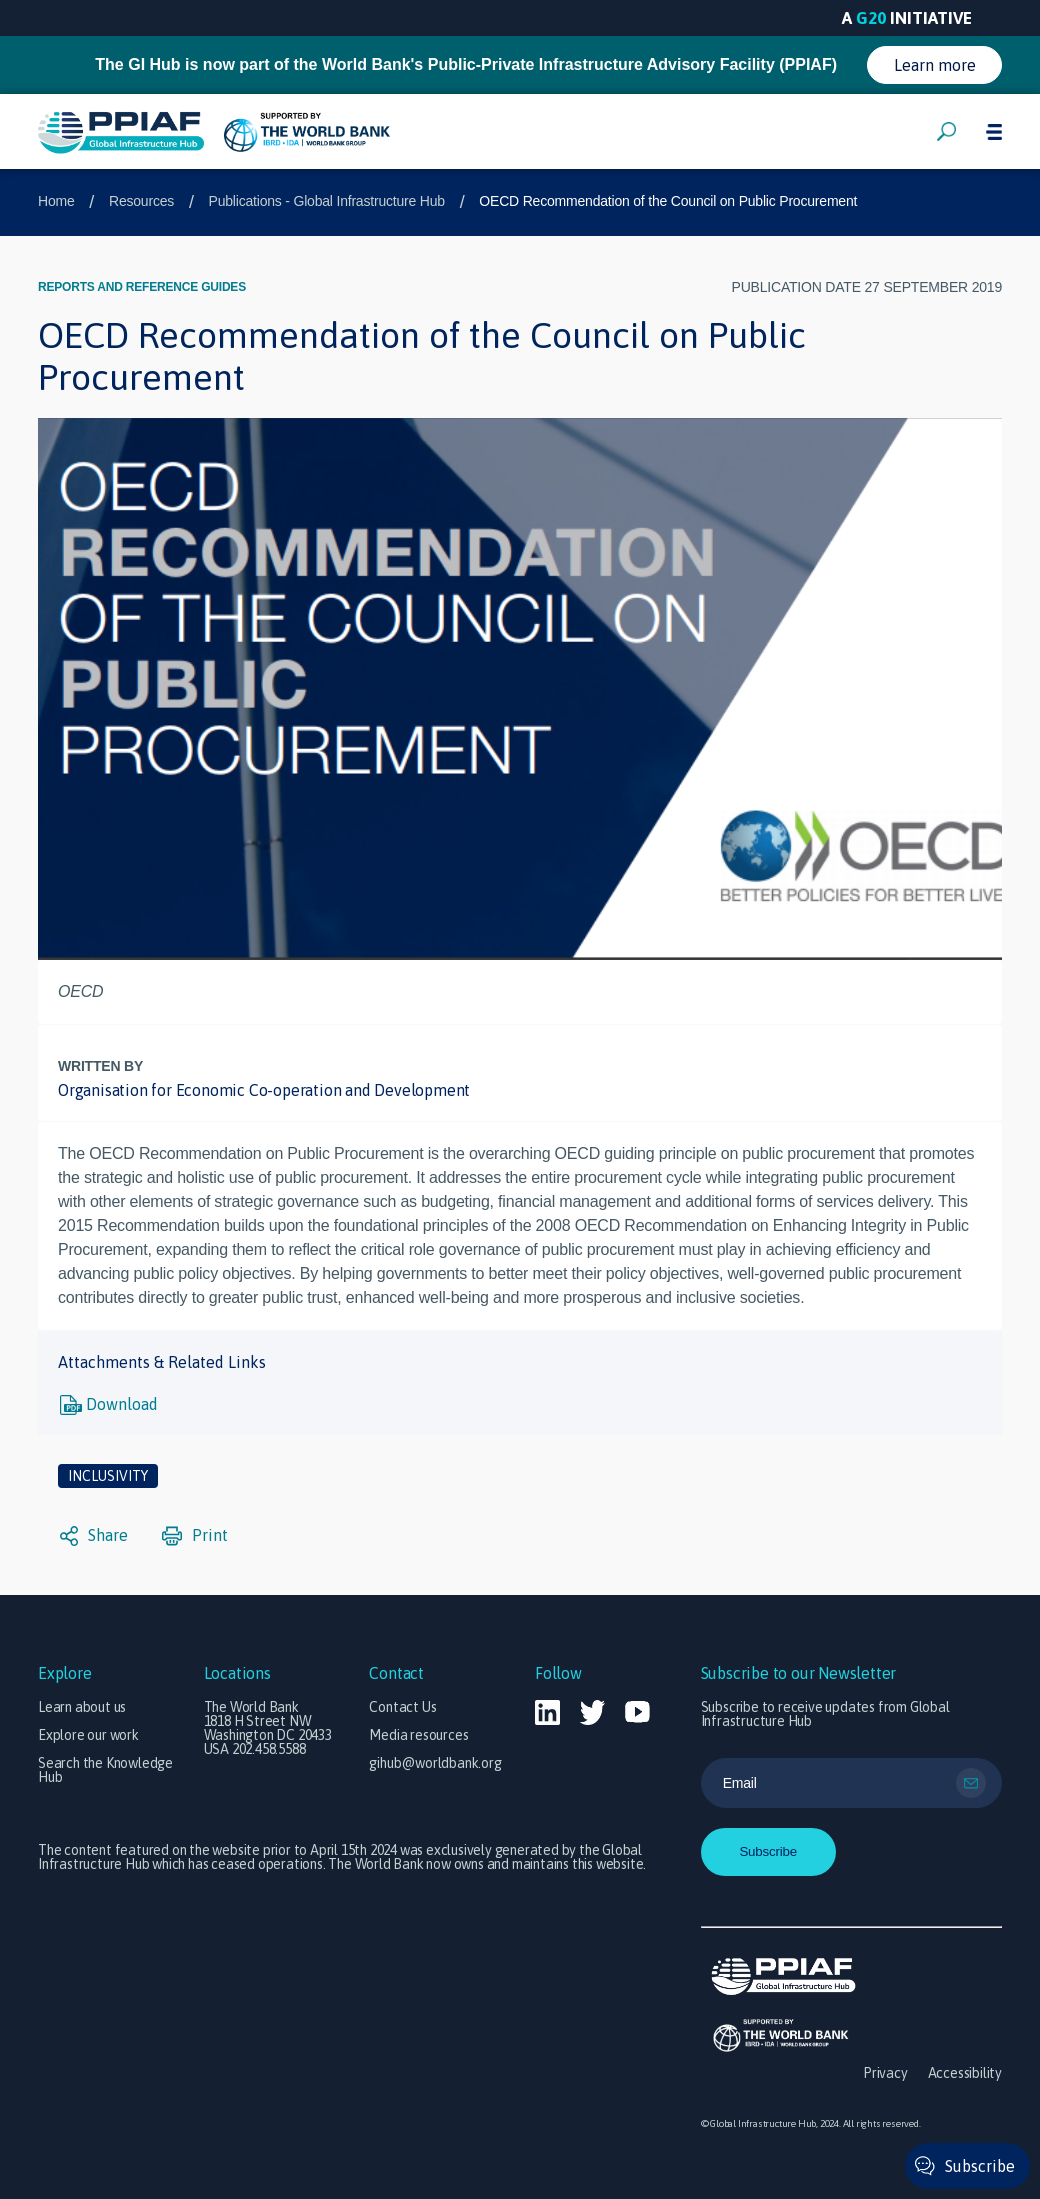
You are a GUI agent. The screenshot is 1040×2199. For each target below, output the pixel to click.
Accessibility (965, 2073)
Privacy (885, 2073)
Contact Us (402, 1707)
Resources (141, 201)
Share (94, 1536)
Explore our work (88, 1735)
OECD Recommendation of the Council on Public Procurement (668, 201)
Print (195, 1536)
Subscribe (980, 2166)
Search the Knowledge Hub (105, 1770)
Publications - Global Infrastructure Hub (327, 201)
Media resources (418, 1735)
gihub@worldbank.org (435, 1763)
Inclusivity (108, 1476)
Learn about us (82, 1707)
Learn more (935, 65)
